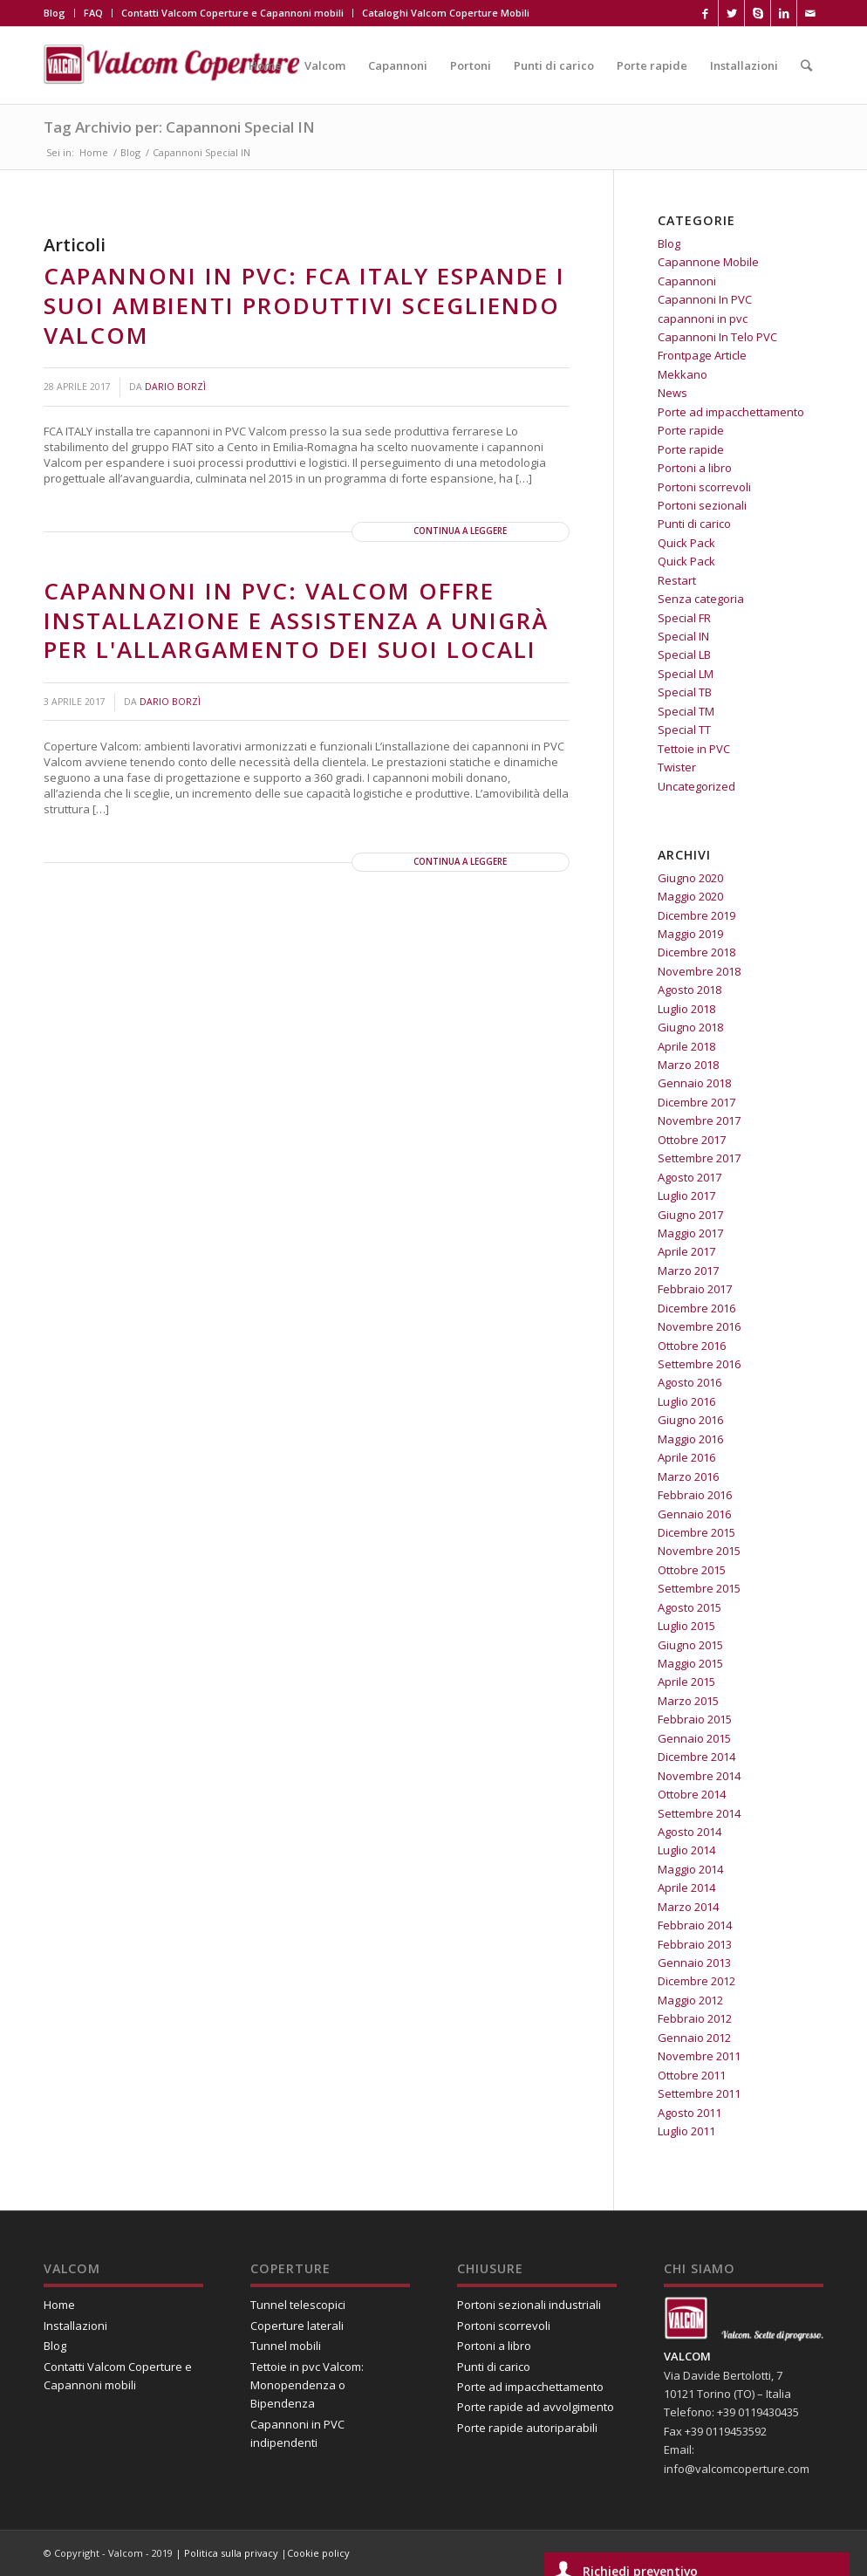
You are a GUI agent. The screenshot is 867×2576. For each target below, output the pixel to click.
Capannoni (687, 281)
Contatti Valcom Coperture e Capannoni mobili (232, 12)
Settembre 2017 (699, 1158)
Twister (677, 767)
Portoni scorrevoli (704, 487)
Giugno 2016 (690, 1420)
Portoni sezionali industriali (529, 2304)
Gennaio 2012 (694, 2037)
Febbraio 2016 (695, 1495)
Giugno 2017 (690, 1215)
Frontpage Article (702, 355)
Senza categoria (701, 598)
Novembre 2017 (699, 1120)
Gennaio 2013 (694, 1962)
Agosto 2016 (689, 1382)
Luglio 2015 (686, 1626)
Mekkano (682, 374)
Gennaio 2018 (694, 1083)
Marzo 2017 (688, 1270)
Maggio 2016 (690, 1439)
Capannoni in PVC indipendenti (297, 2433)
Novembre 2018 (699, 971)
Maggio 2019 (690, 934)
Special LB (684, 654)
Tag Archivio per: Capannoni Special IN (179, 127)
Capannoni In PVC (705, 299)
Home (93, 152)
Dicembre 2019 (696, 915)
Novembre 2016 (699, 1326)
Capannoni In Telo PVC (717, 337)
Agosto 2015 (689, 1607)
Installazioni (75, 2325)
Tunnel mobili (285, 2345)
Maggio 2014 (690, 1869)
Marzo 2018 (688, 1064)
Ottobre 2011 (692, 2075)
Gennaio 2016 (694, 1514)
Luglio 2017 (686, 1195)
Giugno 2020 (690, 878)
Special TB (685, 692)
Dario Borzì (175, 386)
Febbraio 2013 (695, 1944)
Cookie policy (318, 2552)
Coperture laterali (297, 2325)
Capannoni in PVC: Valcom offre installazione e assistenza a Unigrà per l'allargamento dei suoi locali (296, 620)
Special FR (684, 618)
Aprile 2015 (686, 1681)
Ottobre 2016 (692, 1345)
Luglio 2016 (686, 1401)
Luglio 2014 (686, 1850)
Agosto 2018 (689, 989)
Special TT (684, 729)
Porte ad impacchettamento (731, 412)
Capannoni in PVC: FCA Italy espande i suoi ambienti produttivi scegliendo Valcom (304, 305)
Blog (54, 12)
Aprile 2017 (686, 1251)
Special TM (686, 711)
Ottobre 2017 (692, 1140)
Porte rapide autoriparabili (527, 2428)
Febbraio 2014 (695, 1925)
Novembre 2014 (699, 1776)
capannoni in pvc (703, 318)
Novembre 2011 (699, 2056)
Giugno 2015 (690, 1645)
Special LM (685, 674)
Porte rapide (691, 430)
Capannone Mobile (708, 262)
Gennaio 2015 (694, 1738)
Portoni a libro (695, 468)
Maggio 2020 (690, 896)
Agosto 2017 (689, 1177)
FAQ (93, 12)
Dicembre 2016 (696, 1308)
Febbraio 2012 (695, 2018)
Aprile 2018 (686, 1046)
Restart (677, 580)
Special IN (683, 636)
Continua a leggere (460, 531)
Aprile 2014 (686, 1887)
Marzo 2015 (688, 1701)
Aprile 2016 (686, 1457)
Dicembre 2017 (696, 1102)
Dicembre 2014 (696, 1756)
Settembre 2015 (699, 1588)
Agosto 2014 (689, 1832)
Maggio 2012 (690, 2000)
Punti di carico (694, 523)
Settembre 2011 (699, 2093)
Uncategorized (696, 786)
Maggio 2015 (690, 1663)
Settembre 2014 (699, 1813)
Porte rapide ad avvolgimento (535, 2407)
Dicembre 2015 (696, 1532)
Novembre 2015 (699, 1551)
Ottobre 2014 (692, 1794)
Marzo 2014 (688, 1907)
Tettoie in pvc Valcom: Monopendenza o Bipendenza (307, 2385)
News (672, 393)
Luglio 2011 (686, 2131)
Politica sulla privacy (232, 2552)
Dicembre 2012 (696, 1981)
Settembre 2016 (699, 1364)
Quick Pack (686, 543)
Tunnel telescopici (297, 2304)
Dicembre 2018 (696, 952)
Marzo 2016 (688, 1476)
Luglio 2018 (686, 1009)
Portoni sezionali (702, 505)
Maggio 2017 (690, 1233)
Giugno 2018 (690, 1027)
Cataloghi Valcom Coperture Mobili (445, 12)
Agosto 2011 (689, 2112)
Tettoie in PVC (694, 749)
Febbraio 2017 (695, 1289)
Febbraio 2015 (695, 1719)
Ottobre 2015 (692, 1570)
